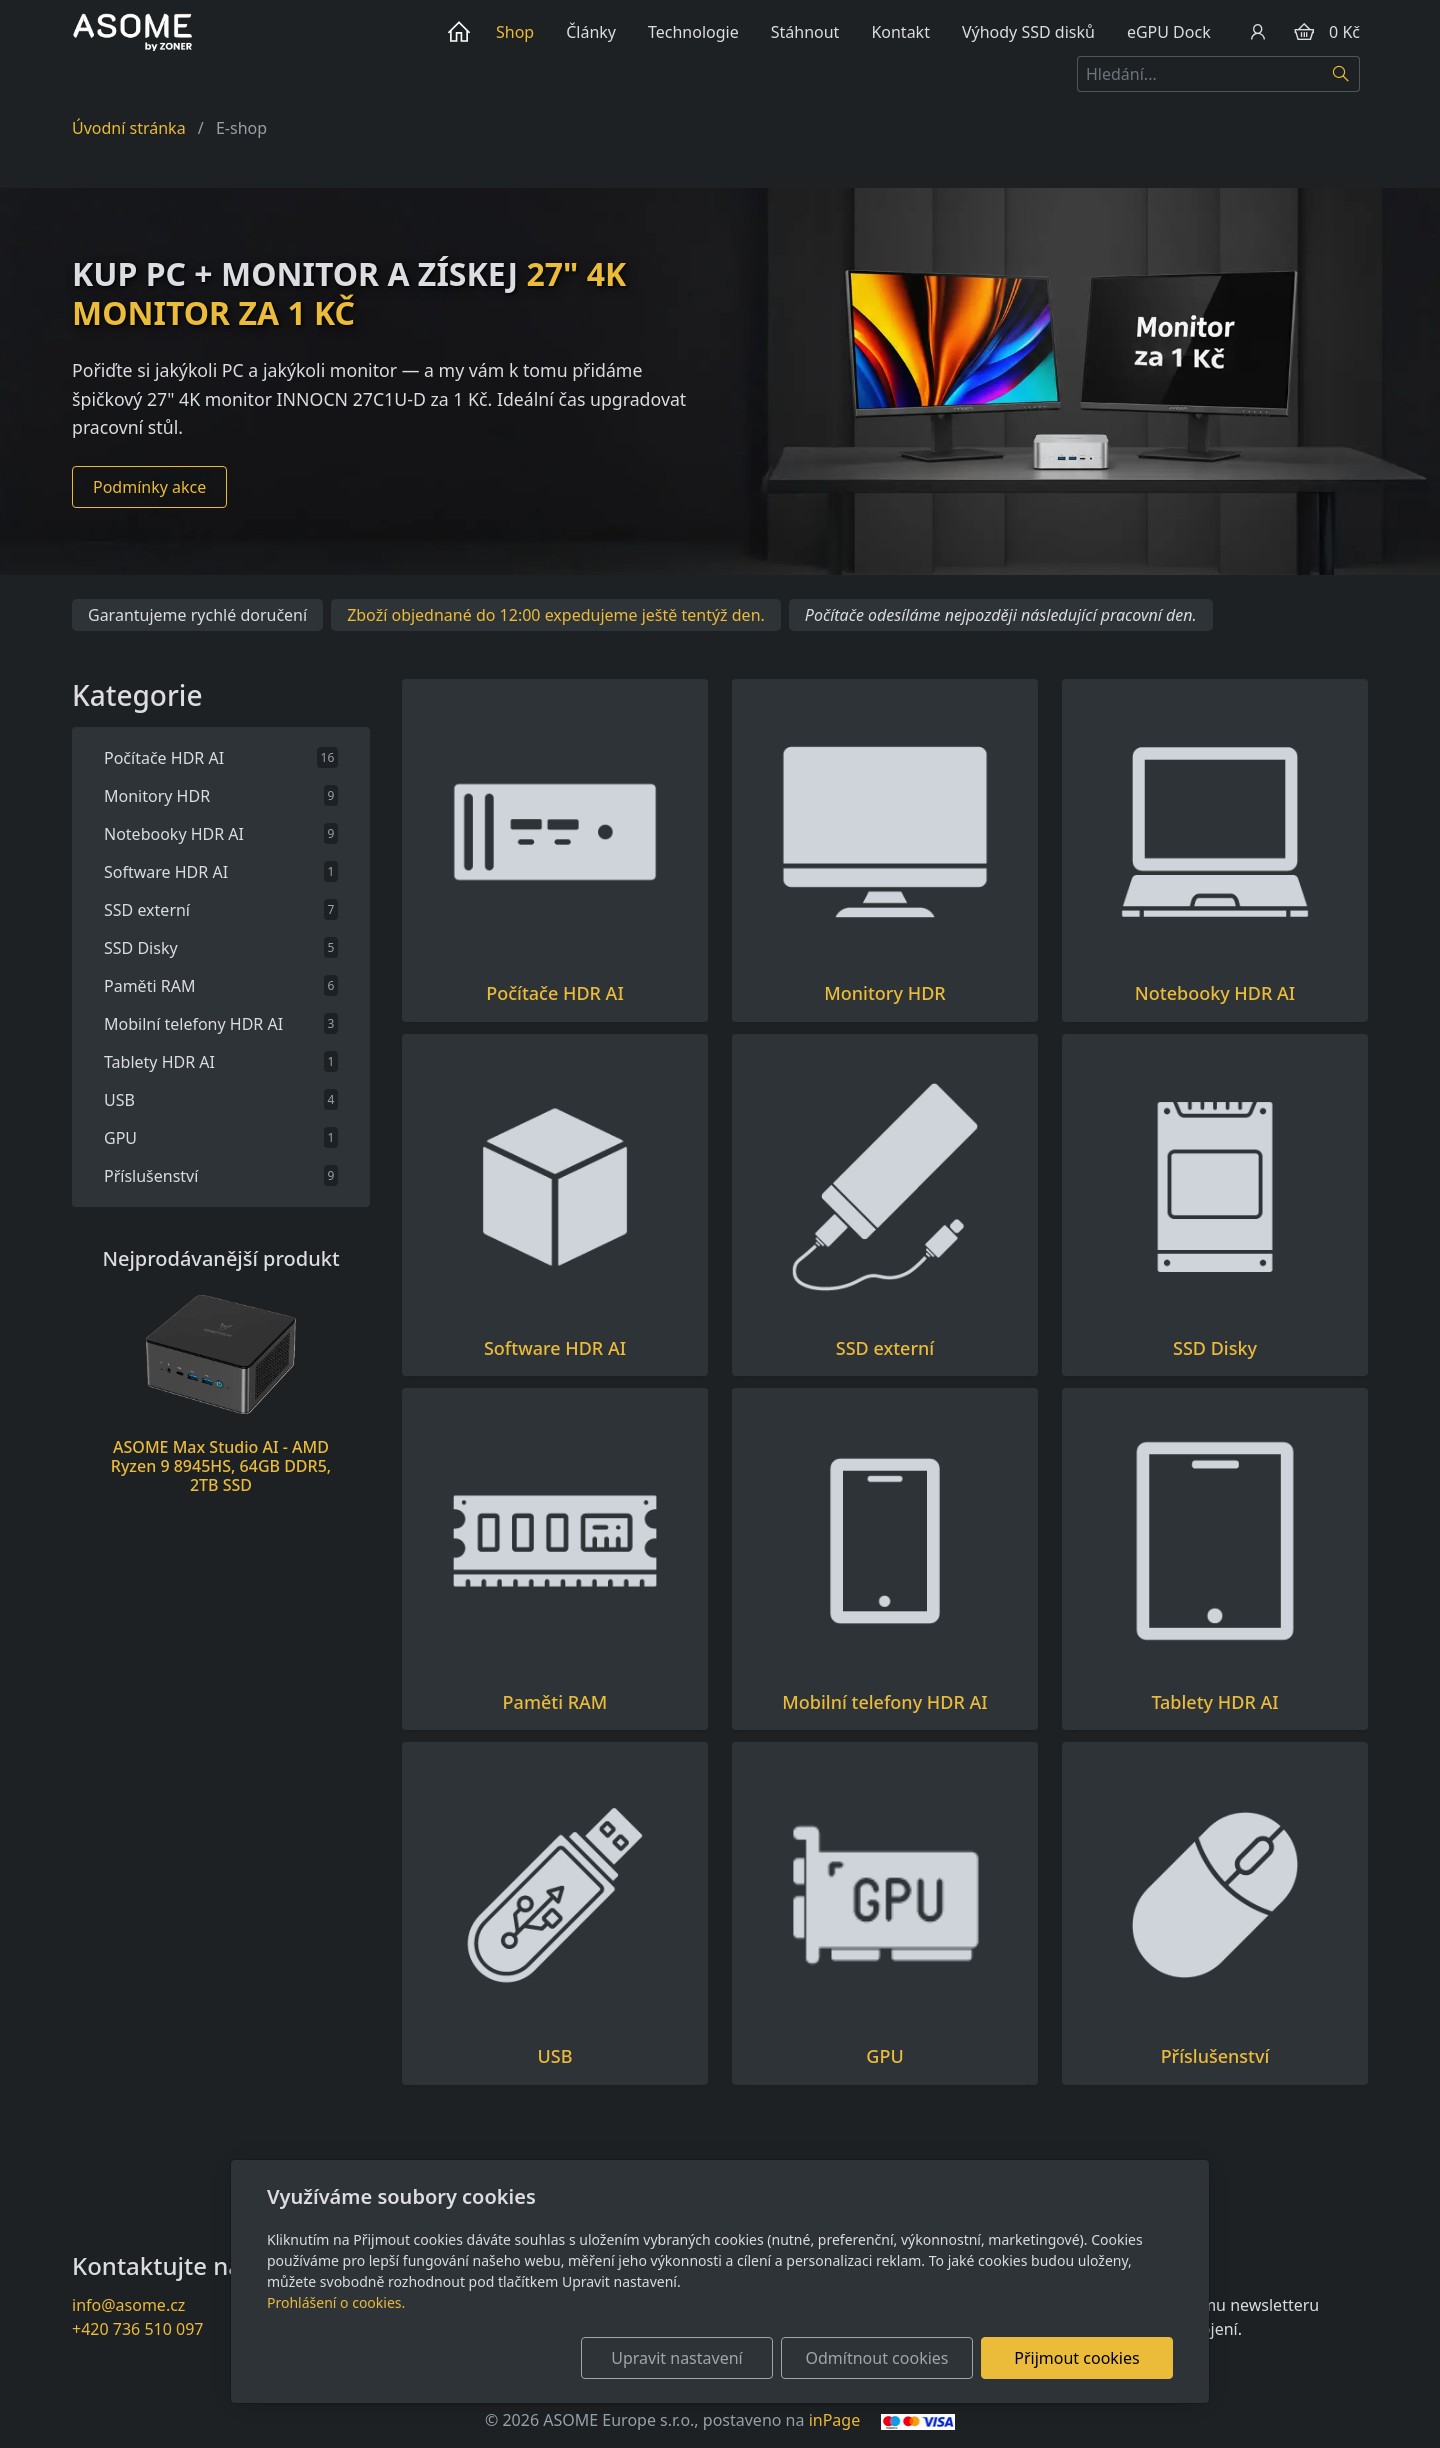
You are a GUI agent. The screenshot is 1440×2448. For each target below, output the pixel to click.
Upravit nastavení (676, 2358)
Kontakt (900, 32)
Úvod (463, 32)
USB (555, 2056)
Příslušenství (1215, 2056)
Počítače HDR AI (555, 993)
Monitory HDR (884, 993)
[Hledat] (1341, 74)
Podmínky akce (149, 487)
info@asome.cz (128, 2305)
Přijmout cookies (1076, 2358)
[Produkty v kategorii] (555, 832)
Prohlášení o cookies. (336, 2302)
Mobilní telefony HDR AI (884, 1702)
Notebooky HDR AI (1215, 993)
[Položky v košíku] (1304, 32)
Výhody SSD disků (1028, 32)
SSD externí (885, 1348)
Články (591, 32)
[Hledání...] (1200, 74)
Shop (515, 32)
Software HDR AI (555, 1348)
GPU (884, 2056)
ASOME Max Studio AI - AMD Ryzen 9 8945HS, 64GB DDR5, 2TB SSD (221, 1466)
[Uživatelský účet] (1258, 32)
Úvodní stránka (129, 128)
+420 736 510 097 (137, 2329)
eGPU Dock (1169, 32)
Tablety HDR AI (1214, 1702)
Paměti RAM (555, 1702)
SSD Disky (1215, 1348)
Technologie (693, 32)
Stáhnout (805, 32)
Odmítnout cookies (877, 2358)
